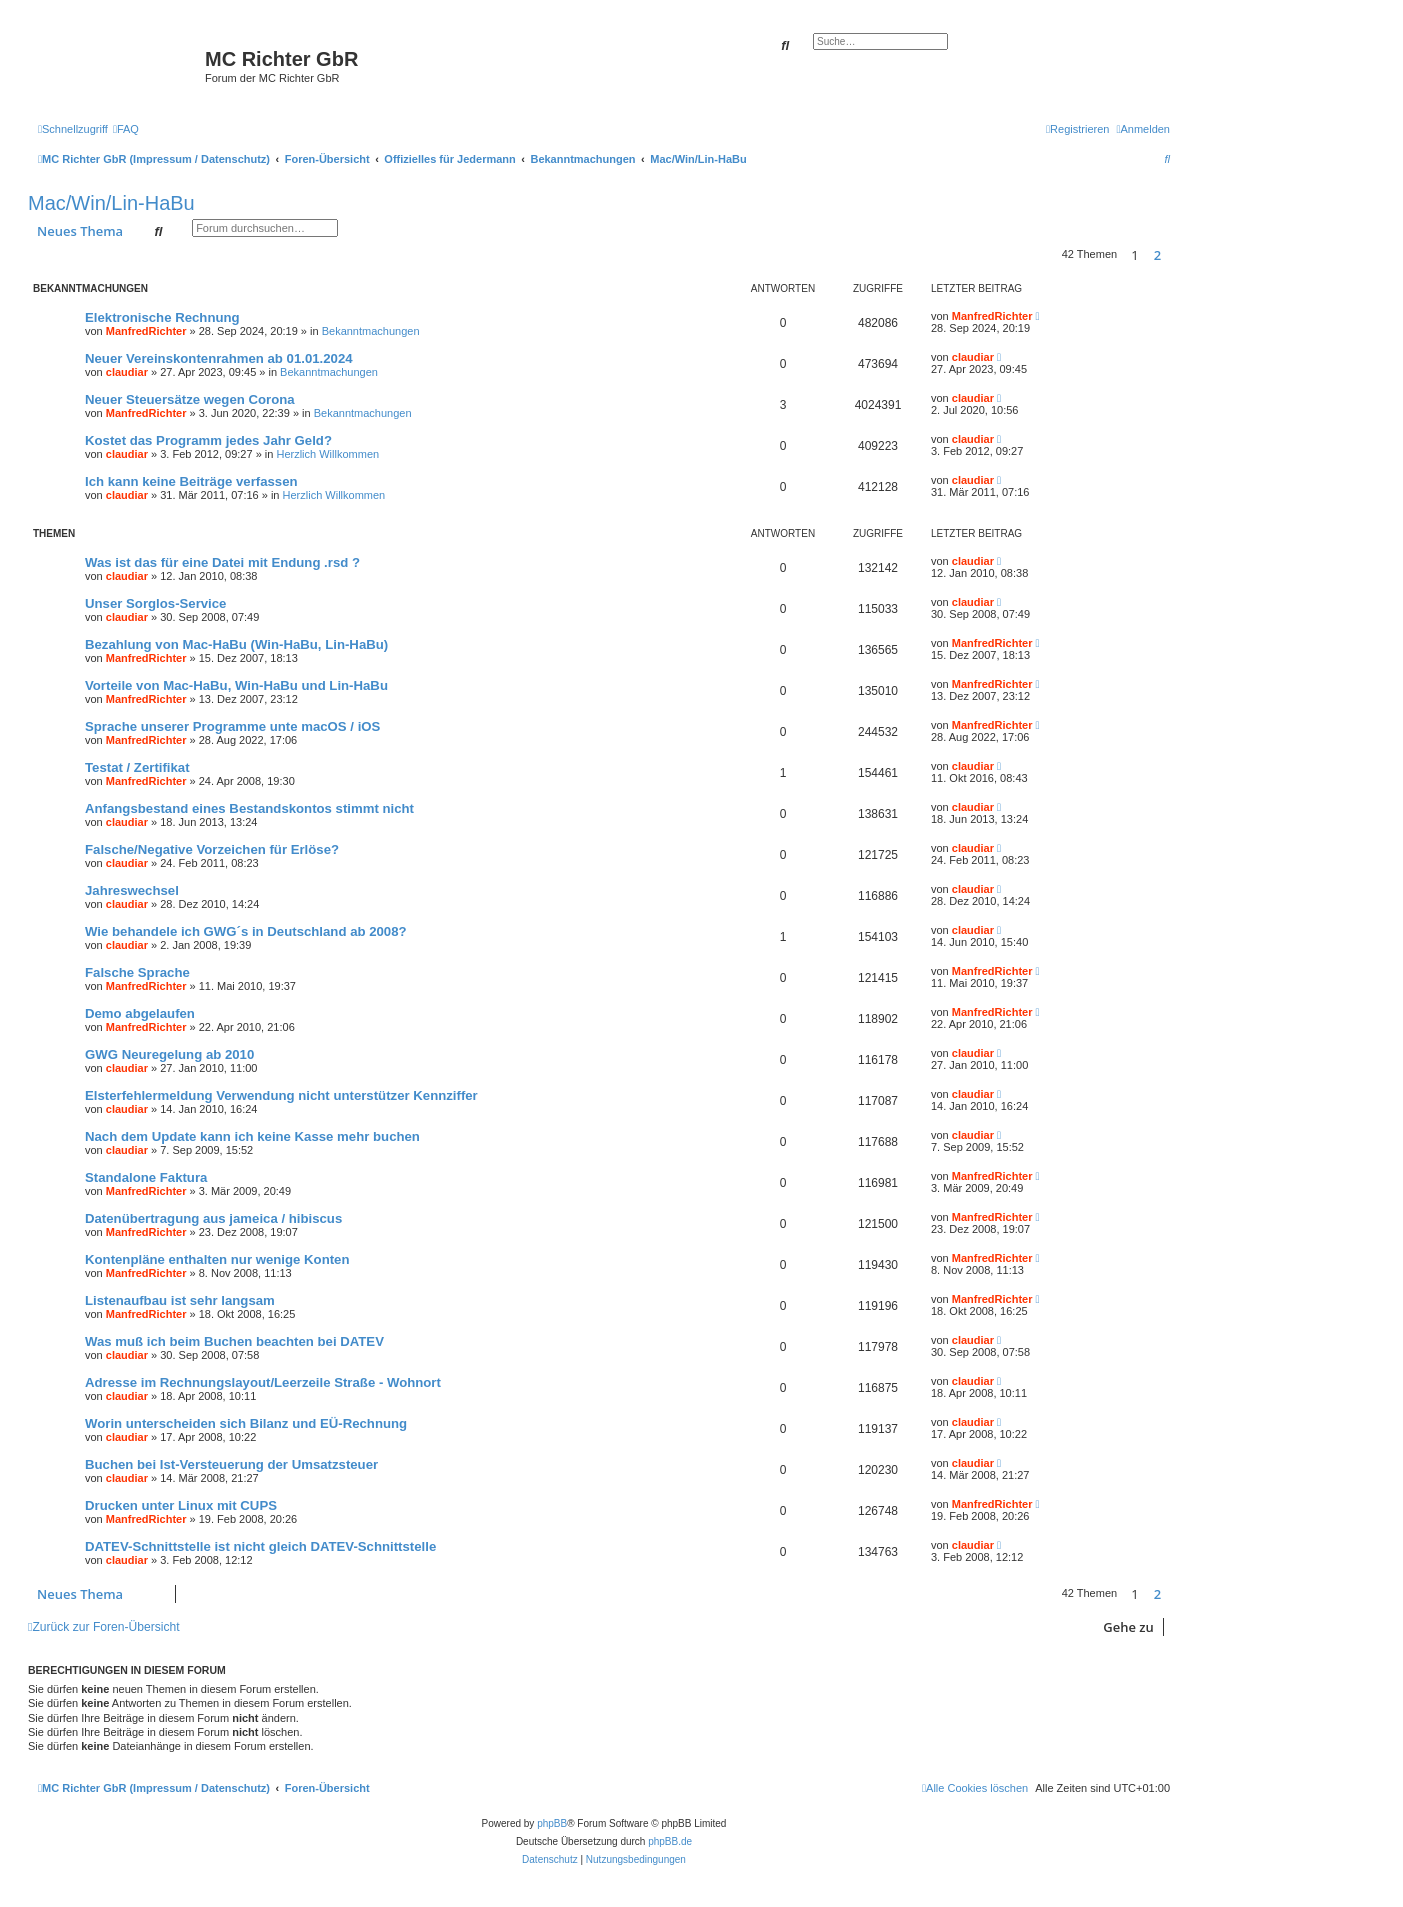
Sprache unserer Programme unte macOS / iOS (232, 726)
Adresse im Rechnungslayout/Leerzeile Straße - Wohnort (263, 1382)
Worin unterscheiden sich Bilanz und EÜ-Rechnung (246, 1423)
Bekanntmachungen (371, 331)
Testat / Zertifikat (137, 767)
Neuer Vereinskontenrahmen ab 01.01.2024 (219, 358)
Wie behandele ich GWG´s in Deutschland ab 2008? (246, 931)
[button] (1175, 255)
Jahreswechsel (132, 890)
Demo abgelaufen (140, 1013)
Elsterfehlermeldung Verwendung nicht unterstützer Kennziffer (281, 1095)
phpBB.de (670, 1841)
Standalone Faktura (146, 1177)
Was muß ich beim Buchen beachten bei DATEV (234, 1341)
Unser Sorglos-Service (155, 603)
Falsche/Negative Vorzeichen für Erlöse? (212, 849)
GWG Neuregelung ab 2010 (169, 1054)
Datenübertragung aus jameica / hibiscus (213, 1218)
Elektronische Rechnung (162, 317)
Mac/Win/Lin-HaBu (111, 203)
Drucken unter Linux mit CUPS (181, 1505)
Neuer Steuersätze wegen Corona (190, 399)
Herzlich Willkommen (327, 454)
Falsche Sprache (137, 972)
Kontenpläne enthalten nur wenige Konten (217, 1259)
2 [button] (1157, 255)
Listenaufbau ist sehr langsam (180, 1300)
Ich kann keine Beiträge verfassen (191, 481)
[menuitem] (126, 129)
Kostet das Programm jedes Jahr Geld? (208, 440)
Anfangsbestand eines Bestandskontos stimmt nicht (249, 808)
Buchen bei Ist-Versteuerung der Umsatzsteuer (231, 1464)
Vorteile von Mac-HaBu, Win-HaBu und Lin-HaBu (236, 685)
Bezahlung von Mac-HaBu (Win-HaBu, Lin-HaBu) (236, 644)
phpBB (552, 1823)
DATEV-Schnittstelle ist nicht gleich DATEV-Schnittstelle (260, 1546)
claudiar (127, 372)
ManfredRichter (146, 331)
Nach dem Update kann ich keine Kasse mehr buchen (252, 1136)
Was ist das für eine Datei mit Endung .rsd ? (222, 562)
